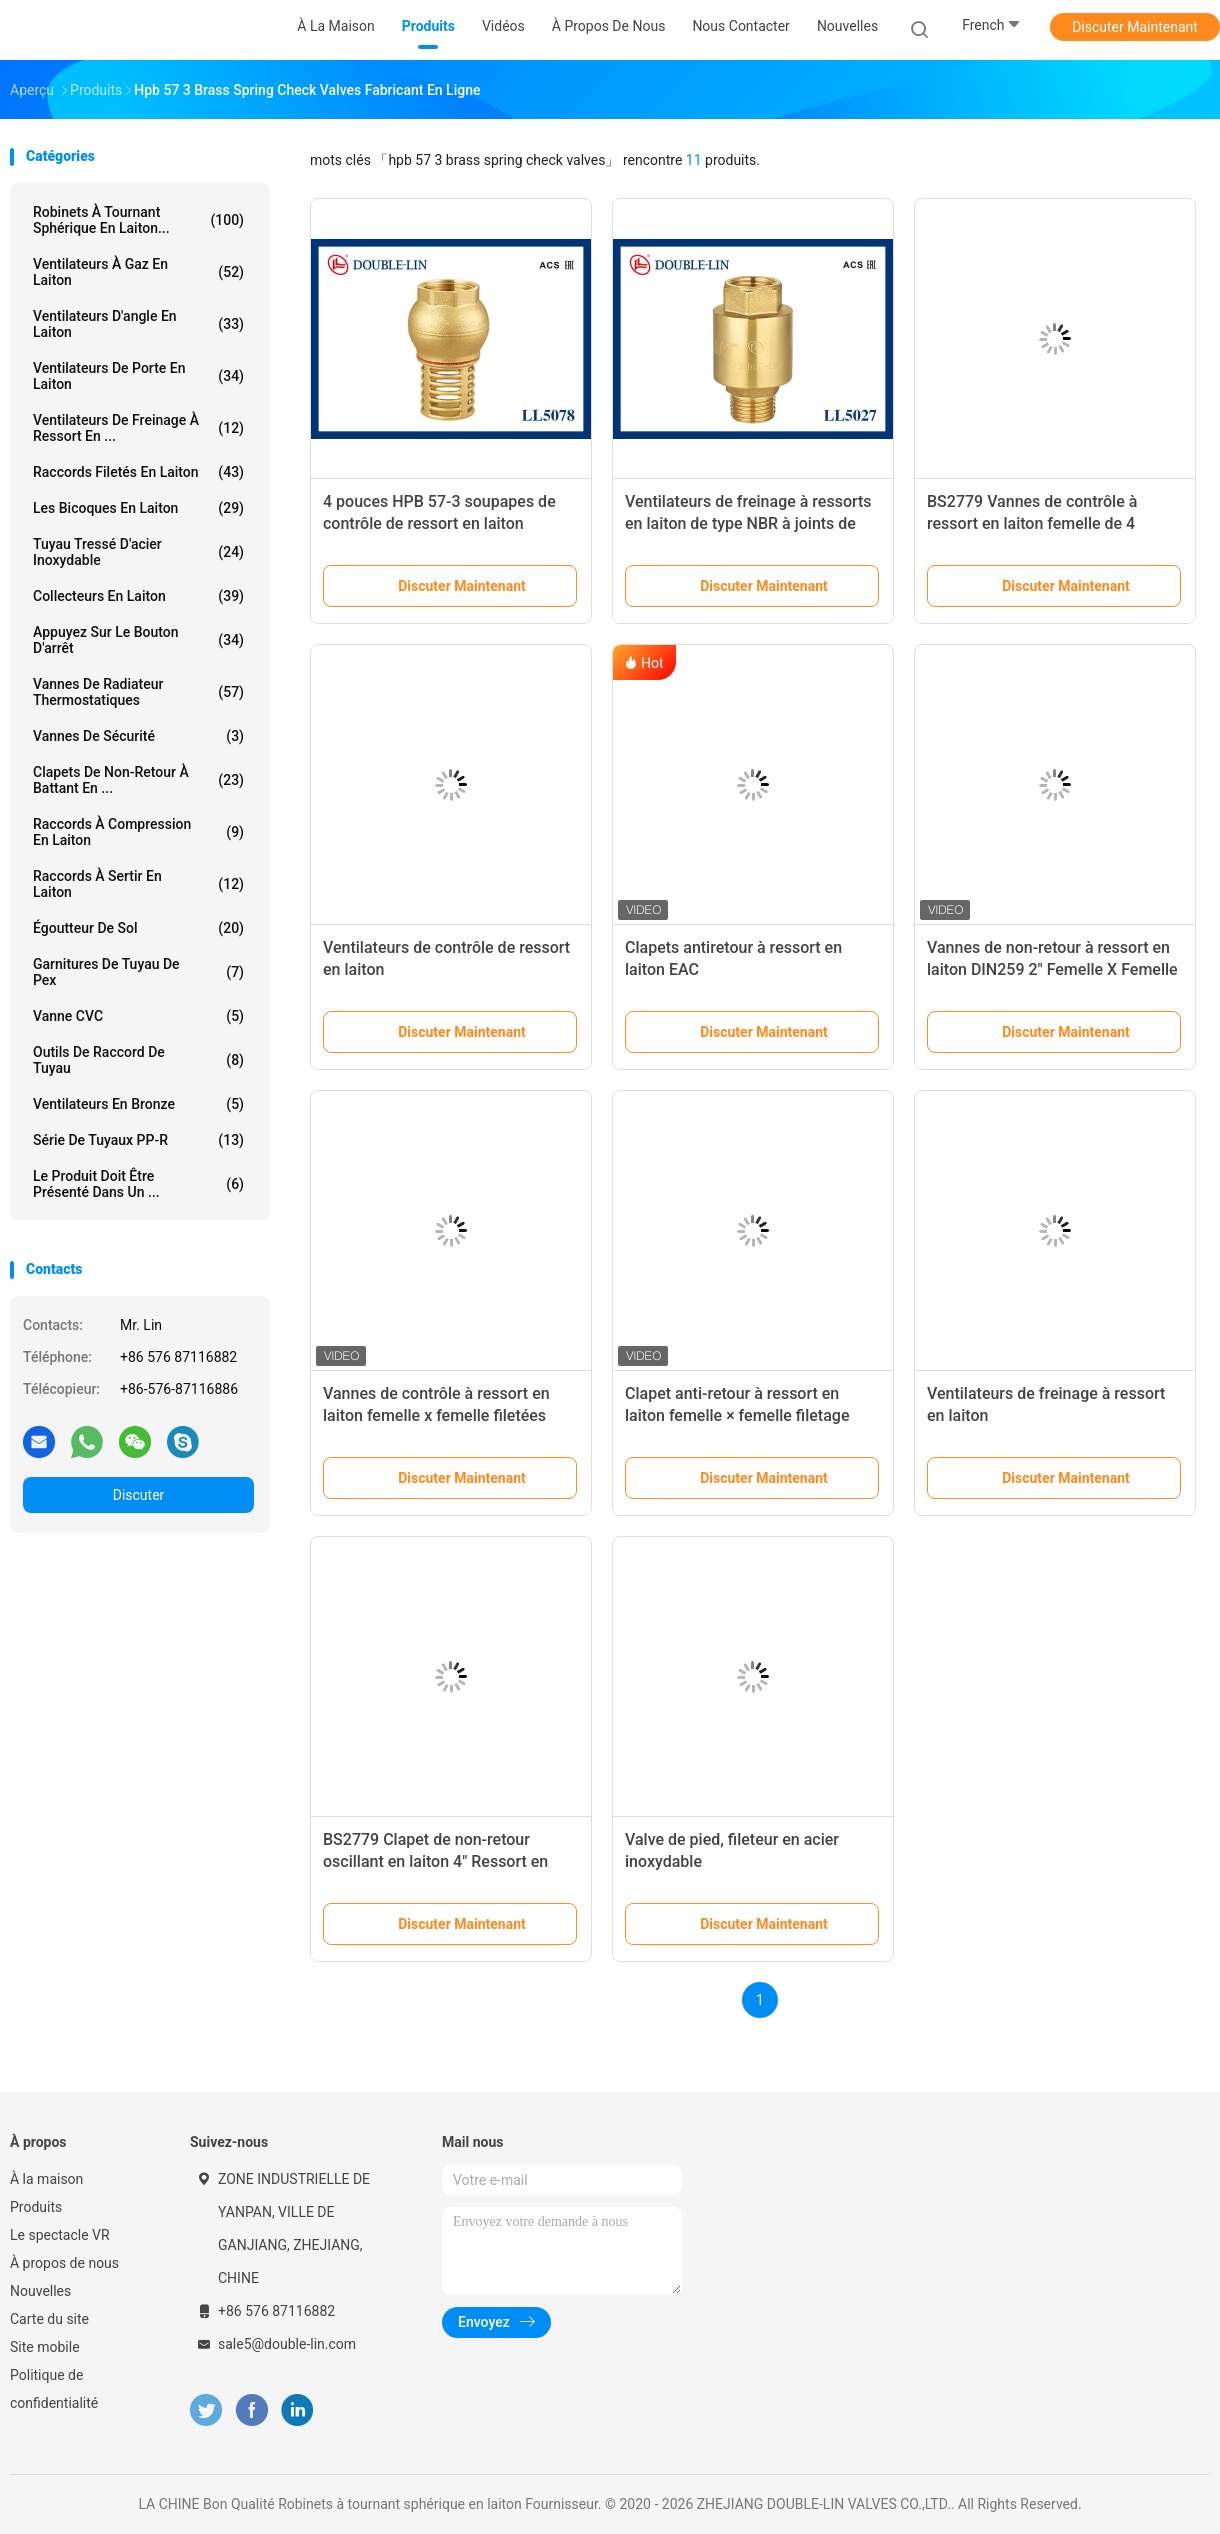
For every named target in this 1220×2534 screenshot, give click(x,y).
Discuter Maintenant (1135, 27)
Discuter (139, 1495)
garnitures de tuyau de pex (138, 972)
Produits (36, 2207)
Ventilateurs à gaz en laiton (138, 272)
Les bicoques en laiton (138, 508)
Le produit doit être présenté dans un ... (138, 1184)
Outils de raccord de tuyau (138, 1060)
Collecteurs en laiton (138, 596)
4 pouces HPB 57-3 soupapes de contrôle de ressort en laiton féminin (439, 523)
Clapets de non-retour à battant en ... (138, 780)
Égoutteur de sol (138, 928)
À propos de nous (64, 2263)
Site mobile (45, 2347)
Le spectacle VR (60, 2235)
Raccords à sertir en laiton (138, 884)
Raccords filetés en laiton (138, 472)
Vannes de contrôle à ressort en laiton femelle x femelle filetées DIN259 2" (436, 1415)
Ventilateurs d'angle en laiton (138, 324)
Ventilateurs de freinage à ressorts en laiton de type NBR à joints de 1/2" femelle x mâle (748, 523)
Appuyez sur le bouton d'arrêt (138, 640)
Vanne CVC (138, 1016)
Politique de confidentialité (54, 2389)
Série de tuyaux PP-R (138, 1140)
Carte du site (49, 2319)
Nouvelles (40, 2291)
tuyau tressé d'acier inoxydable (138, 552)
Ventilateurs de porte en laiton (138, 376)
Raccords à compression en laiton (138, 832)
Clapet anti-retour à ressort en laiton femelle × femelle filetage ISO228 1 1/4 (737, 1415)
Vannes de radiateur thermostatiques (138, 692)
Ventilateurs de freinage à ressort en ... (138, 428)
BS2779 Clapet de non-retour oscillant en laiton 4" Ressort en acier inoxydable (435, 1861)
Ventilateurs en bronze (138, 1104)
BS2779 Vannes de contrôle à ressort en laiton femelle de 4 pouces (1032, 523)
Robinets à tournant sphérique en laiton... (138, 220)
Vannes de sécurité (138, 736)
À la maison (46, 2179)
